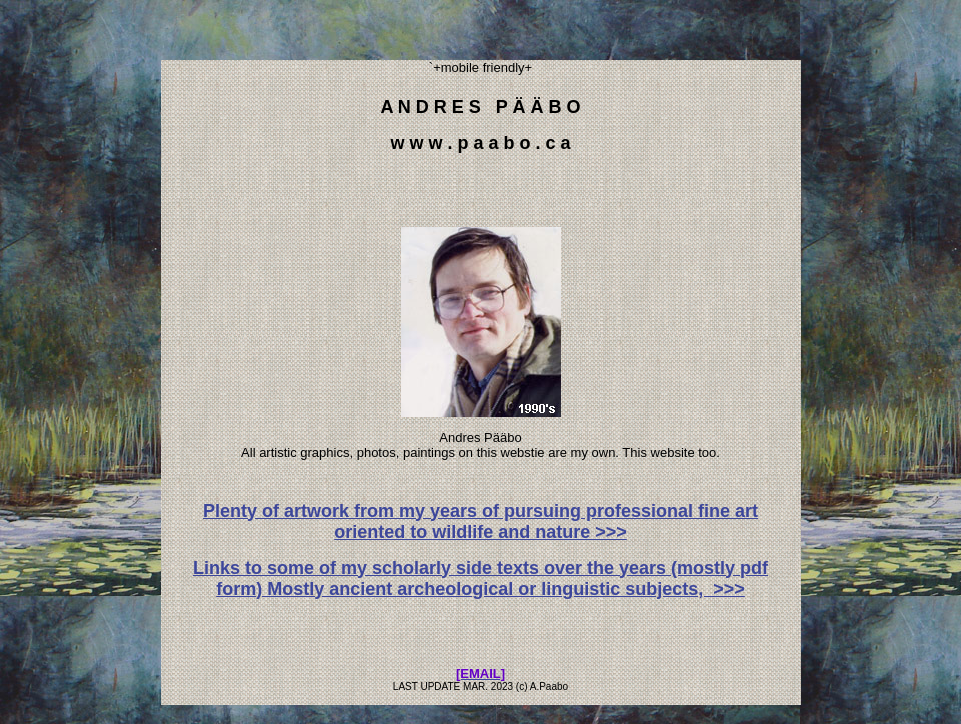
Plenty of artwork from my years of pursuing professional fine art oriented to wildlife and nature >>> (480, 521)
